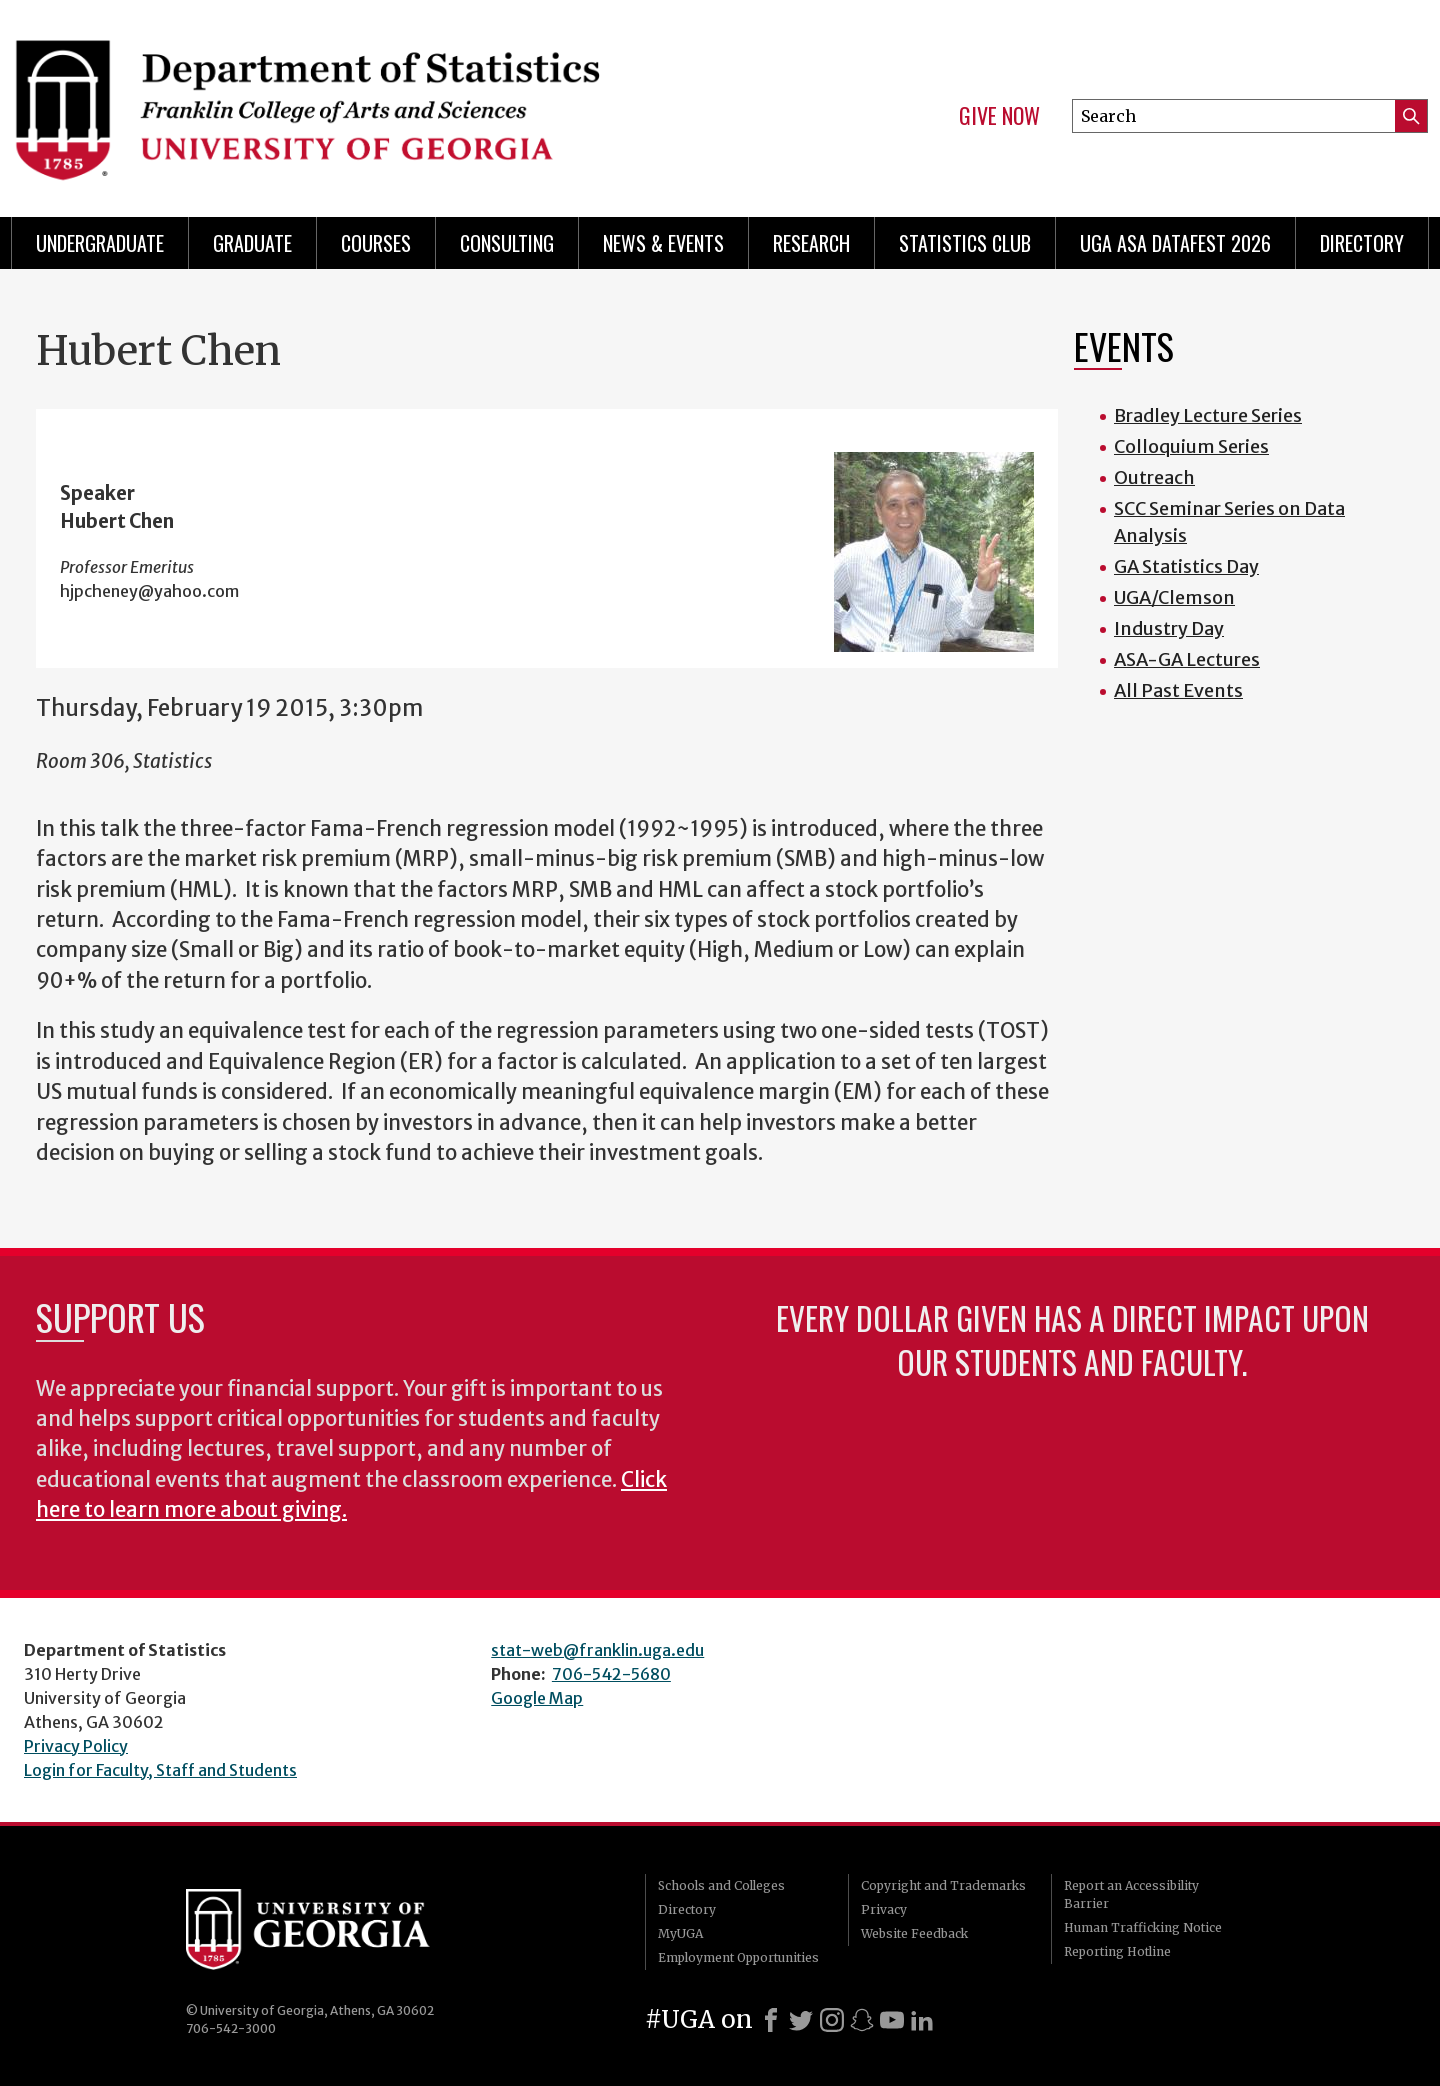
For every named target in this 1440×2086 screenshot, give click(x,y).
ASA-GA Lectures (1187, 659)
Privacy (884, 1909)
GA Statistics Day (1186, 566)
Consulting (507, 243)
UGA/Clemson (1174, 597)
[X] (801, 2020)
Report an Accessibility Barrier (1131, 1894)
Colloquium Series (1191, 446)
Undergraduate (100, 243)
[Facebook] (771, 2020)
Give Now (999, 116)
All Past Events (1178, 690)
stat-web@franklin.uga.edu (597, 1650)
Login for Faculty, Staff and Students (160, 1770)
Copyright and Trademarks (943, 1885)
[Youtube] (892, 2020)
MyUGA (680, 1933)
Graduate (252, 243)
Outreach (1154, 477)
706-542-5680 (611, 1674)
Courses (376, 243)
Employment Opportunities (738, 1957)
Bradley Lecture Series (1208, 415)
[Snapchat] (862, 2020)
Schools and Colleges (721, 1885)
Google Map (537, 1698)
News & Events (663, 243)
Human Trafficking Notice (1143, 1927)
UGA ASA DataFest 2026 (1175, 243)
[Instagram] (832, 2020)
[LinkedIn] (922, 2020)
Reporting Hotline (1117, 1951)
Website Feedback (914, 1933)
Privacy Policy (76, 1746)
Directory (1362, 243)
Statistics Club (965, 243)
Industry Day (1169, 628)
